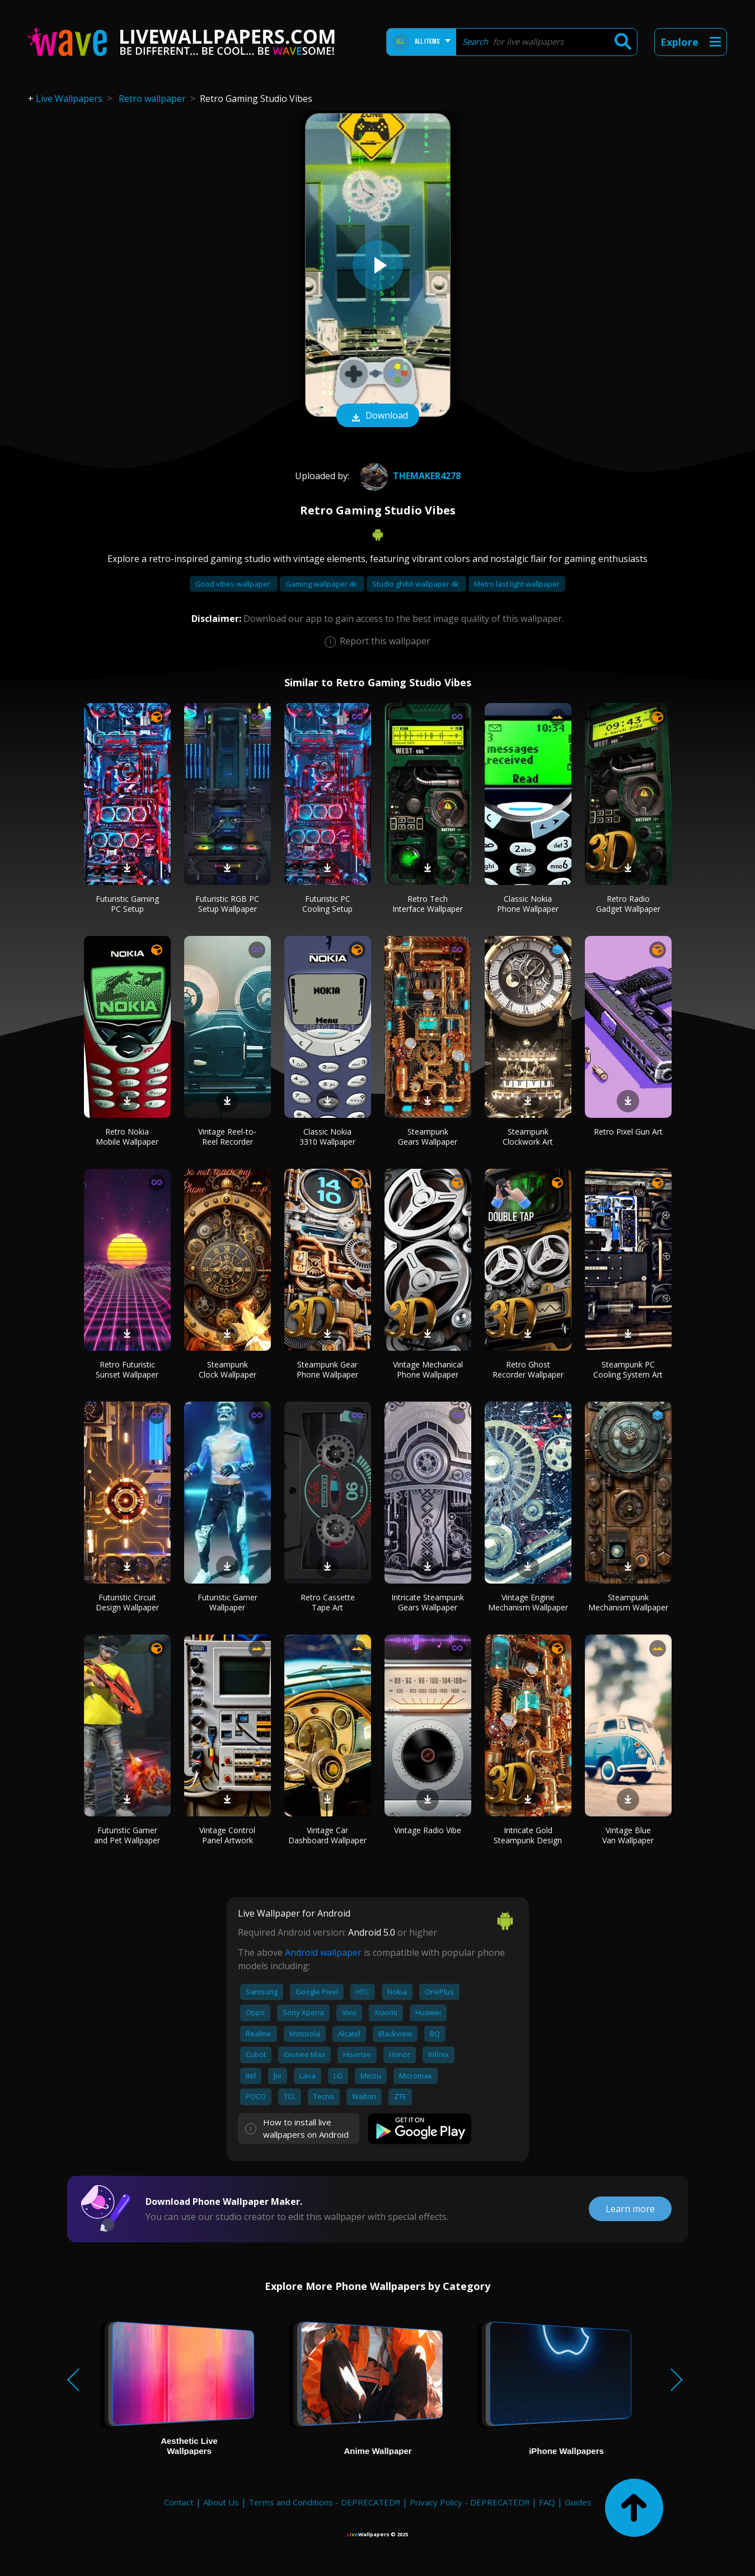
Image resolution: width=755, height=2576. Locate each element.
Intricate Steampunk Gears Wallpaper (427, 1602)
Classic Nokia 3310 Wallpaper (327, 1136)
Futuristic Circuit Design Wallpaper (127, 1602)
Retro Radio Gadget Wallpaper (628, 903)
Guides (578, 2502)
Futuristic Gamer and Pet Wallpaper (127, 1835)
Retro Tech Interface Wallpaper (427, 903)
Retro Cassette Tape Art (328, 1602)
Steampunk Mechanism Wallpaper (628, 1602)
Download (378, 416)
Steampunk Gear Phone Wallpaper (327, 1369)
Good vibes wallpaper (233, 584)
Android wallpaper (323, 1952)
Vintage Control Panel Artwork (227, 1835)
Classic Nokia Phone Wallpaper (528, 903)
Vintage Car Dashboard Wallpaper (327, 1835)
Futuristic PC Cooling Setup (327, 903)
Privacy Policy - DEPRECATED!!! (469, 2502)
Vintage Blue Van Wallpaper (628, 1835)
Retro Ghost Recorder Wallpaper (528, 1369)
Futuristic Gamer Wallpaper (227, 1602)
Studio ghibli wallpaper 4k (416, 584)
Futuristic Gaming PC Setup (127, 903)
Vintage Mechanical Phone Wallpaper (428, 1369)
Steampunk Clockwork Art (528, 1136)
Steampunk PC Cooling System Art (628, 1369)
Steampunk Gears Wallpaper (427, 1136)
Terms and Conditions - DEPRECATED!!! (324, 2502)
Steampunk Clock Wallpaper (227, 1369)
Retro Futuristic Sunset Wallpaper (127, 1369)
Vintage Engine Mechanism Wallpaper (528, 1602)
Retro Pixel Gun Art (628, 1131)
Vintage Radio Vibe (427, 1830)
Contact (179, 2502)
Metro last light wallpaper (517, 584)
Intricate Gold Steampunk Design (528, 1835)
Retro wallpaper (152, 98)
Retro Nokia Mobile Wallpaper (127, 1136)
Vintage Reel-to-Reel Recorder (227, 1136)
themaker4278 (409, 476)
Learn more (630, 2209)
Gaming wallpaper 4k (322, 584)
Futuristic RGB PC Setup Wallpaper (227, 903)
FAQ (547, 2502)
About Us (221, 2502)
